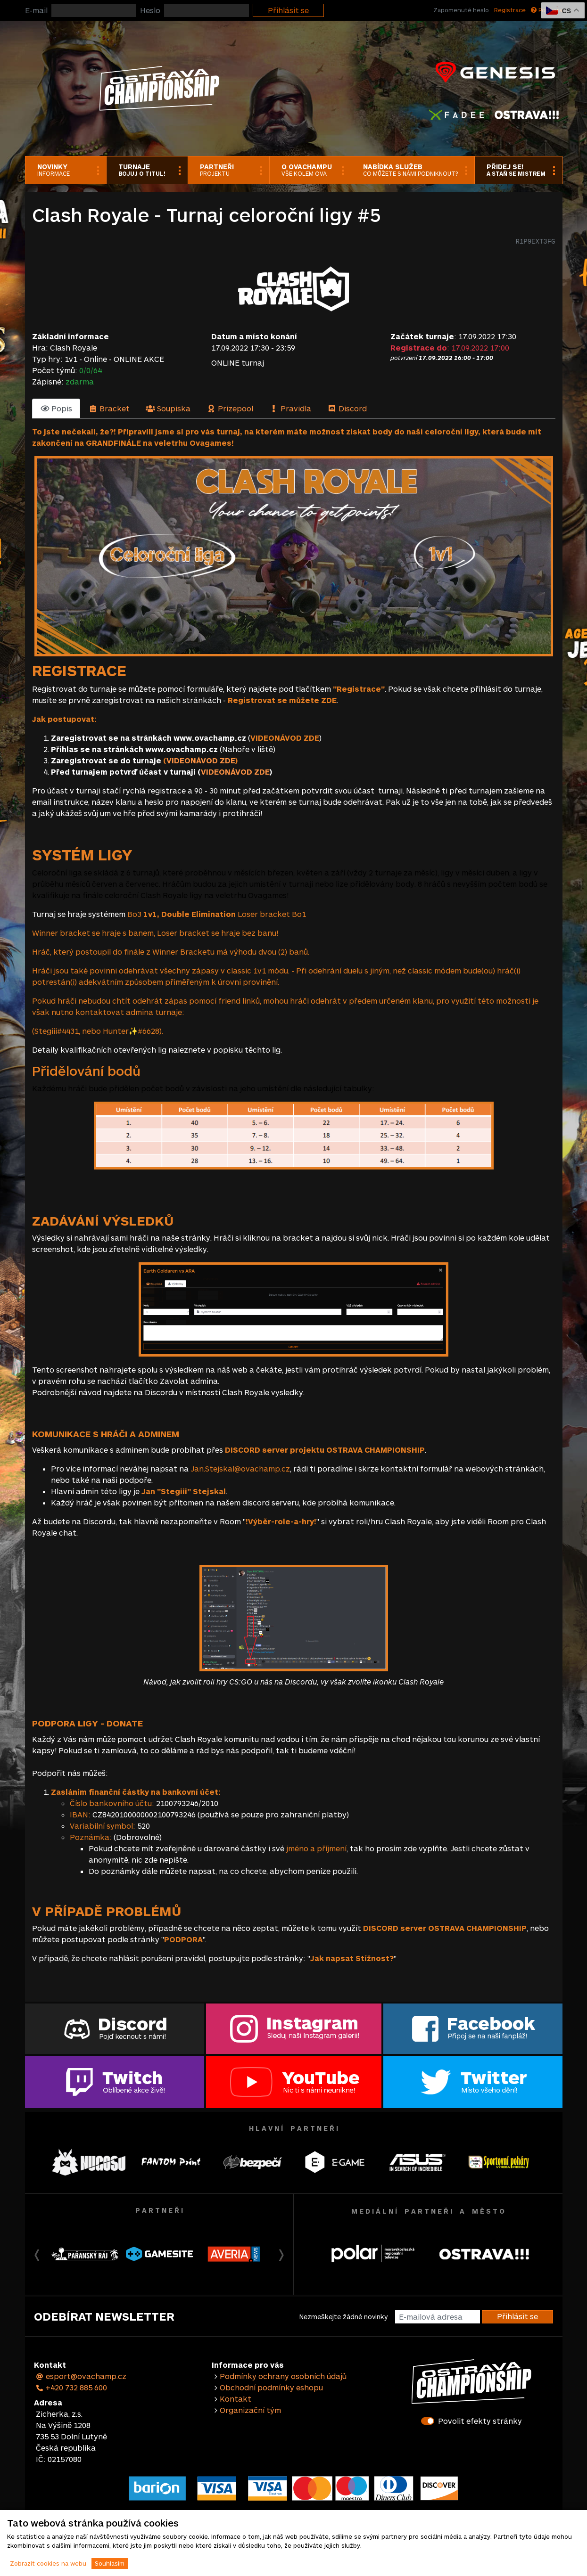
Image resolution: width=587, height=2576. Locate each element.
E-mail (36, 10)
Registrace (510, 10)
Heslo (150, 10)
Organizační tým (250, 2409)
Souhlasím (109, 2563)
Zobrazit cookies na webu (48, 2563)
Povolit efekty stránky (480, 2420)
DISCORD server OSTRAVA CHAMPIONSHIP (445, 1927)
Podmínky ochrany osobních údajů (283, 2376)
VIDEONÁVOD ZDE (200, 760)
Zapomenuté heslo (461, 10)
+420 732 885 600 (71, 2387)
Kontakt (235, 2398)
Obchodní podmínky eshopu (271, 2387)
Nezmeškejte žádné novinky (343, 2317)
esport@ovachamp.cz (81, 2376)
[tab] (56, 408)
